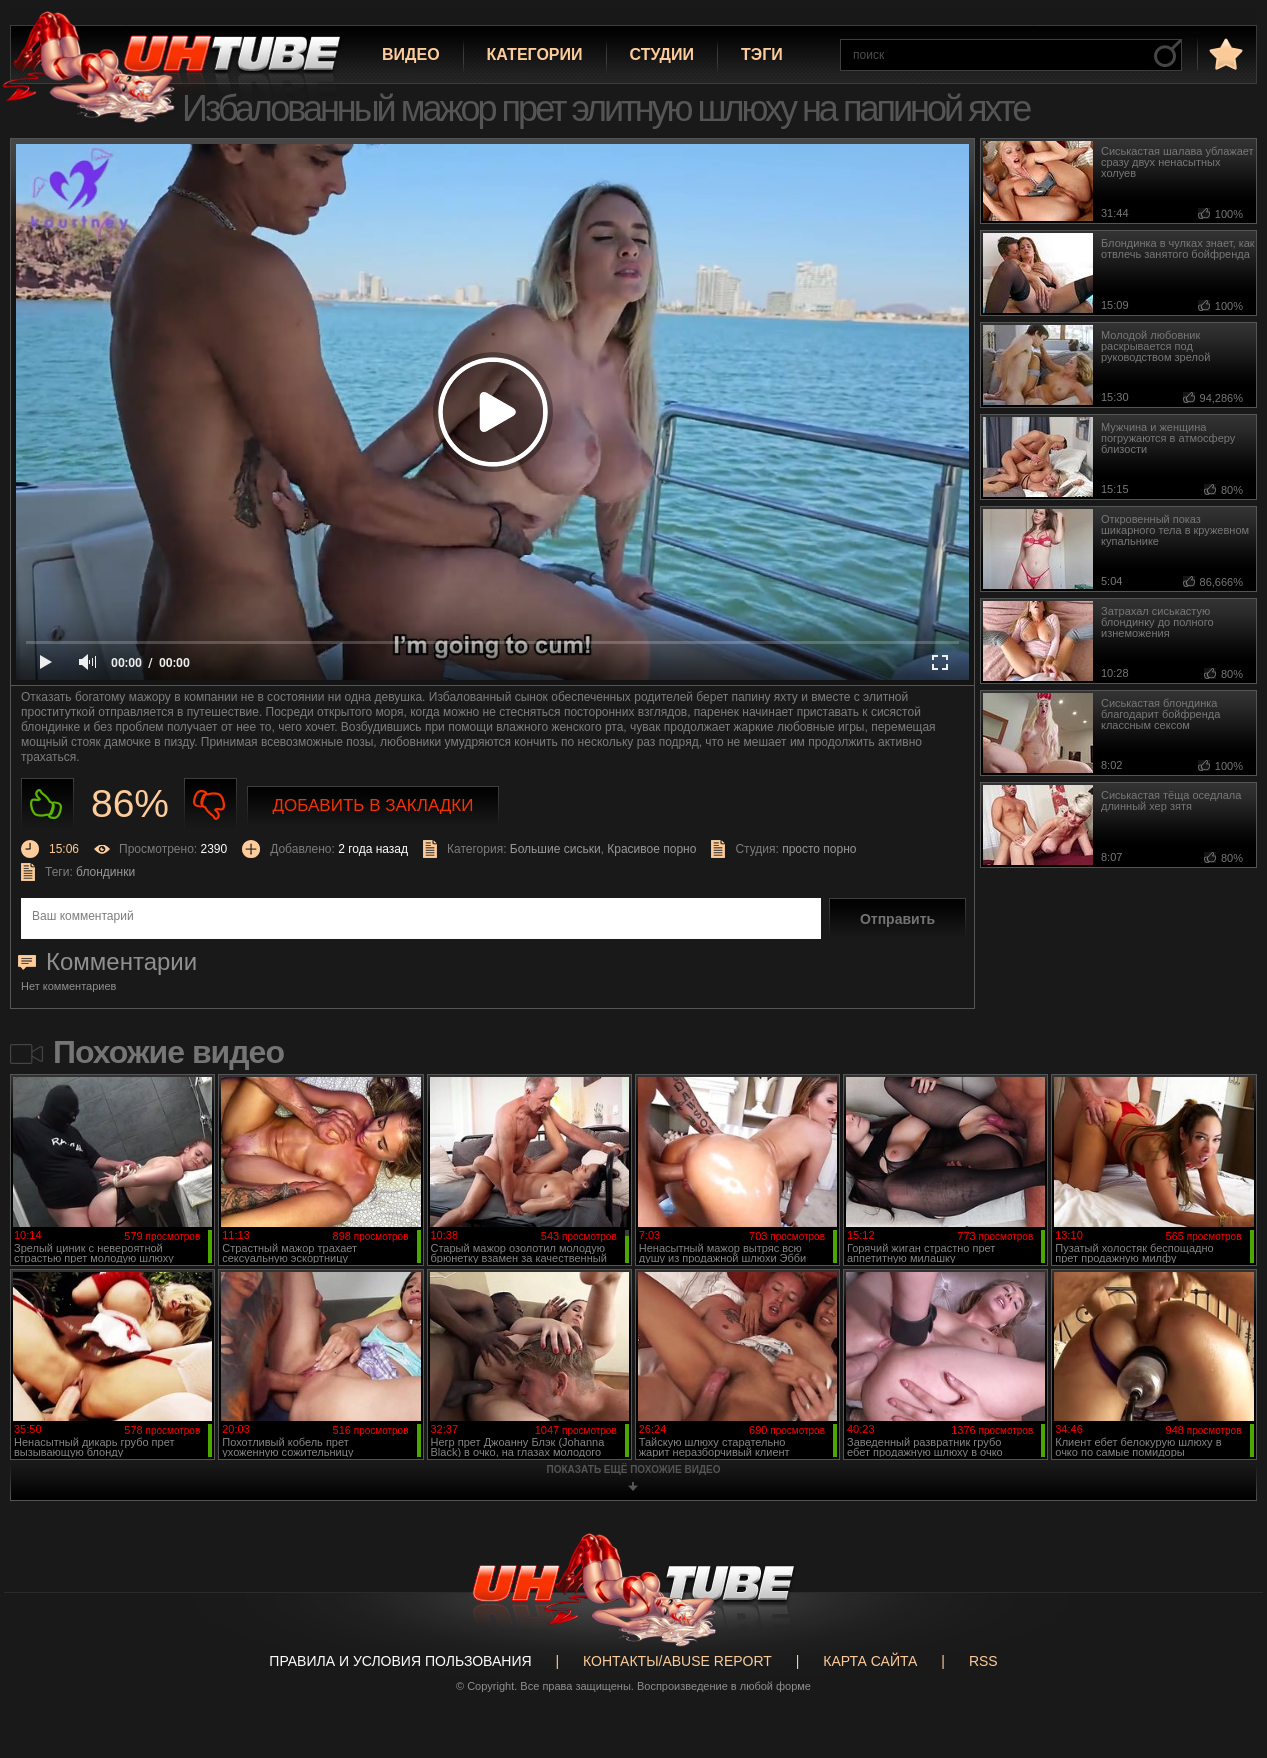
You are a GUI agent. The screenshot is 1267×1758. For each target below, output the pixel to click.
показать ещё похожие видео (634, 1469)
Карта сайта (870, 1661)
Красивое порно (651, 849)
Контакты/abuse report (677, 1661)
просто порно (819, 849)
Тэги (762, 54)
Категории (535, 54)
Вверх (1222, 1655)
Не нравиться (210, 804)
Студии (662, 54)
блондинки (105, 872)
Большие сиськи (555, 849)
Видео (411, 54)
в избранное (1224, 53)
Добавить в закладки (373, 805)
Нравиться (47, 804)
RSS (983, 1661)
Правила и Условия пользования (400, 1661)
